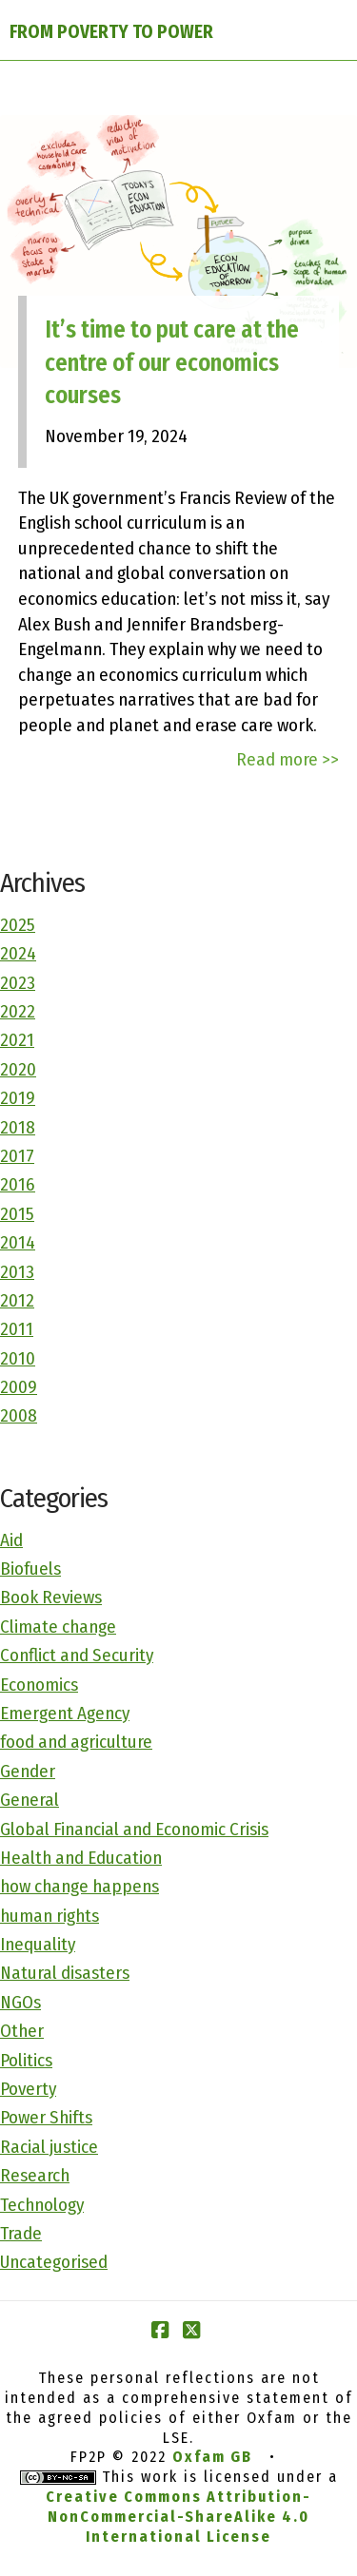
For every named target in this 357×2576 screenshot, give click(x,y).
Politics (26, 2060)
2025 (17, 925)
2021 (17, 1040)
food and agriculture (76, 1742)
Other (22, 2031)
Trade (21, 2233)
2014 (17, 1242)
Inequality (37, 1944)
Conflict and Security (76, 1655)
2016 (17, 1184)
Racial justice (49, 2147)
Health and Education (81, 1858)
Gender (27, 1771)
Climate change (58, 1626)
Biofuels (30, 1568)
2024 (18, 953)
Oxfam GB (212, 2457)
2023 (17, 983)
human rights (49, 1916)
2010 (17, 1358)
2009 (18, 1387)
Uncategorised (54, 2262)
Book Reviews (51, 1597)
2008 (18, 1415)
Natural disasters (64, 1973)
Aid (11, 1540)
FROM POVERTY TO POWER (111, 32)
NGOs (20, 2002)
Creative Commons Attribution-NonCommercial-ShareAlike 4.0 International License (178, 2517)
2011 (16, 1329)
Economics (39, 1684)
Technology (42, 2205)
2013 (17, 1272)
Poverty (28, 2089)
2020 (18, 1069)
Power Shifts (46, 2117)
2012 (17, 1300)
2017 (17, 1156)
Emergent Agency (64, 1713)
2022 (17, 1011)
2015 (17, 1214)
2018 (17, 1127)
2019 (17, 1098)
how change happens (79, 1886)
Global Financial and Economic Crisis (134, 1829)
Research (34, 2175)
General (29, 1800)
